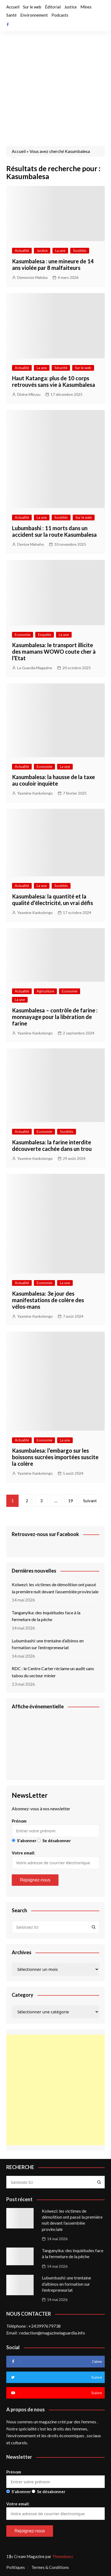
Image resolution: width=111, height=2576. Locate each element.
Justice (70, 6)
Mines (86, 6)
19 (70, 1500)
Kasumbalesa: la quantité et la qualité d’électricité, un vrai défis (52, 899)
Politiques (15, 2567)
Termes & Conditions (50, 2567)
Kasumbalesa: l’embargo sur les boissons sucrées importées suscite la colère (55, 1457)
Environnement (34, 15)
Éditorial (53, 6)
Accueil (12, 6)
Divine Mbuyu (28, 394)
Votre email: (55, 1859)
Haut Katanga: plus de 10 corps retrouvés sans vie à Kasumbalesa (53, 381)
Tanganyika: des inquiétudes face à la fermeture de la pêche (46, 1616)
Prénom (19, 1820)
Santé (11, 15)
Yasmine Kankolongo (35, 793)
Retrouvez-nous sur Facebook (45, 1534)
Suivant (90, 1500)
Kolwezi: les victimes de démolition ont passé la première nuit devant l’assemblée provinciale (55, 1588)
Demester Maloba (32, 277)
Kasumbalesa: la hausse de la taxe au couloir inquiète (53, 780)
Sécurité (60, 368)
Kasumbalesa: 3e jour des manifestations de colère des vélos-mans (48, 1300)
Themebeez (62, 2556)
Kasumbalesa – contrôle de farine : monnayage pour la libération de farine (55, 1017)
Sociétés (79, 250)
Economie (22, 634)
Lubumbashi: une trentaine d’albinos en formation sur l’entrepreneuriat (48, 1644)
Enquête (44, 634)
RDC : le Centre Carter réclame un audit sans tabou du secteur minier (53, 1672)
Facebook (8, 24)
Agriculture (45, 991)
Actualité (22, 250)
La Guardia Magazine (34, 667)
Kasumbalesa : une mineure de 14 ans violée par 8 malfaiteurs (53, 264)
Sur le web (32, 6)
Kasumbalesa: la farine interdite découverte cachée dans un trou (52, 1145)
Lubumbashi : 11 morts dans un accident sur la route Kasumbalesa (54, 531)
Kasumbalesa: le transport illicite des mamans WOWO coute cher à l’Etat (54, 651)
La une (60, 250)
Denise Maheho (30, 544)
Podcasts (59, 15)
